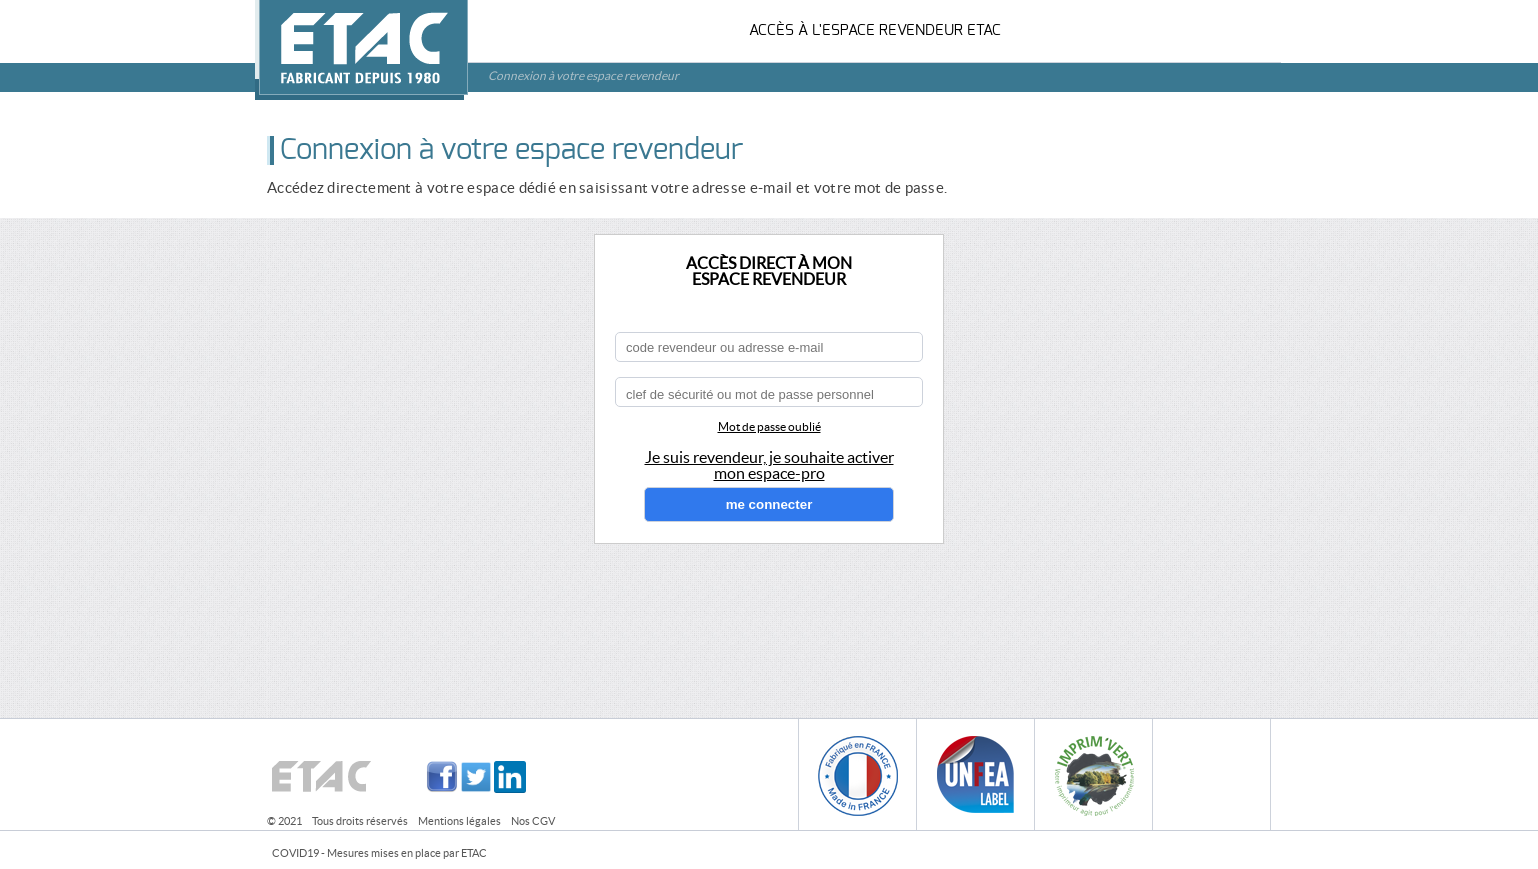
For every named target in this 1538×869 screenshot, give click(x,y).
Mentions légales (459, 821)
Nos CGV (533, 821)
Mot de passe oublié (769, 426)
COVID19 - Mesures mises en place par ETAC (379, 853)
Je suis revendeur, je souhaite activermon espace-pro (769, 465)
